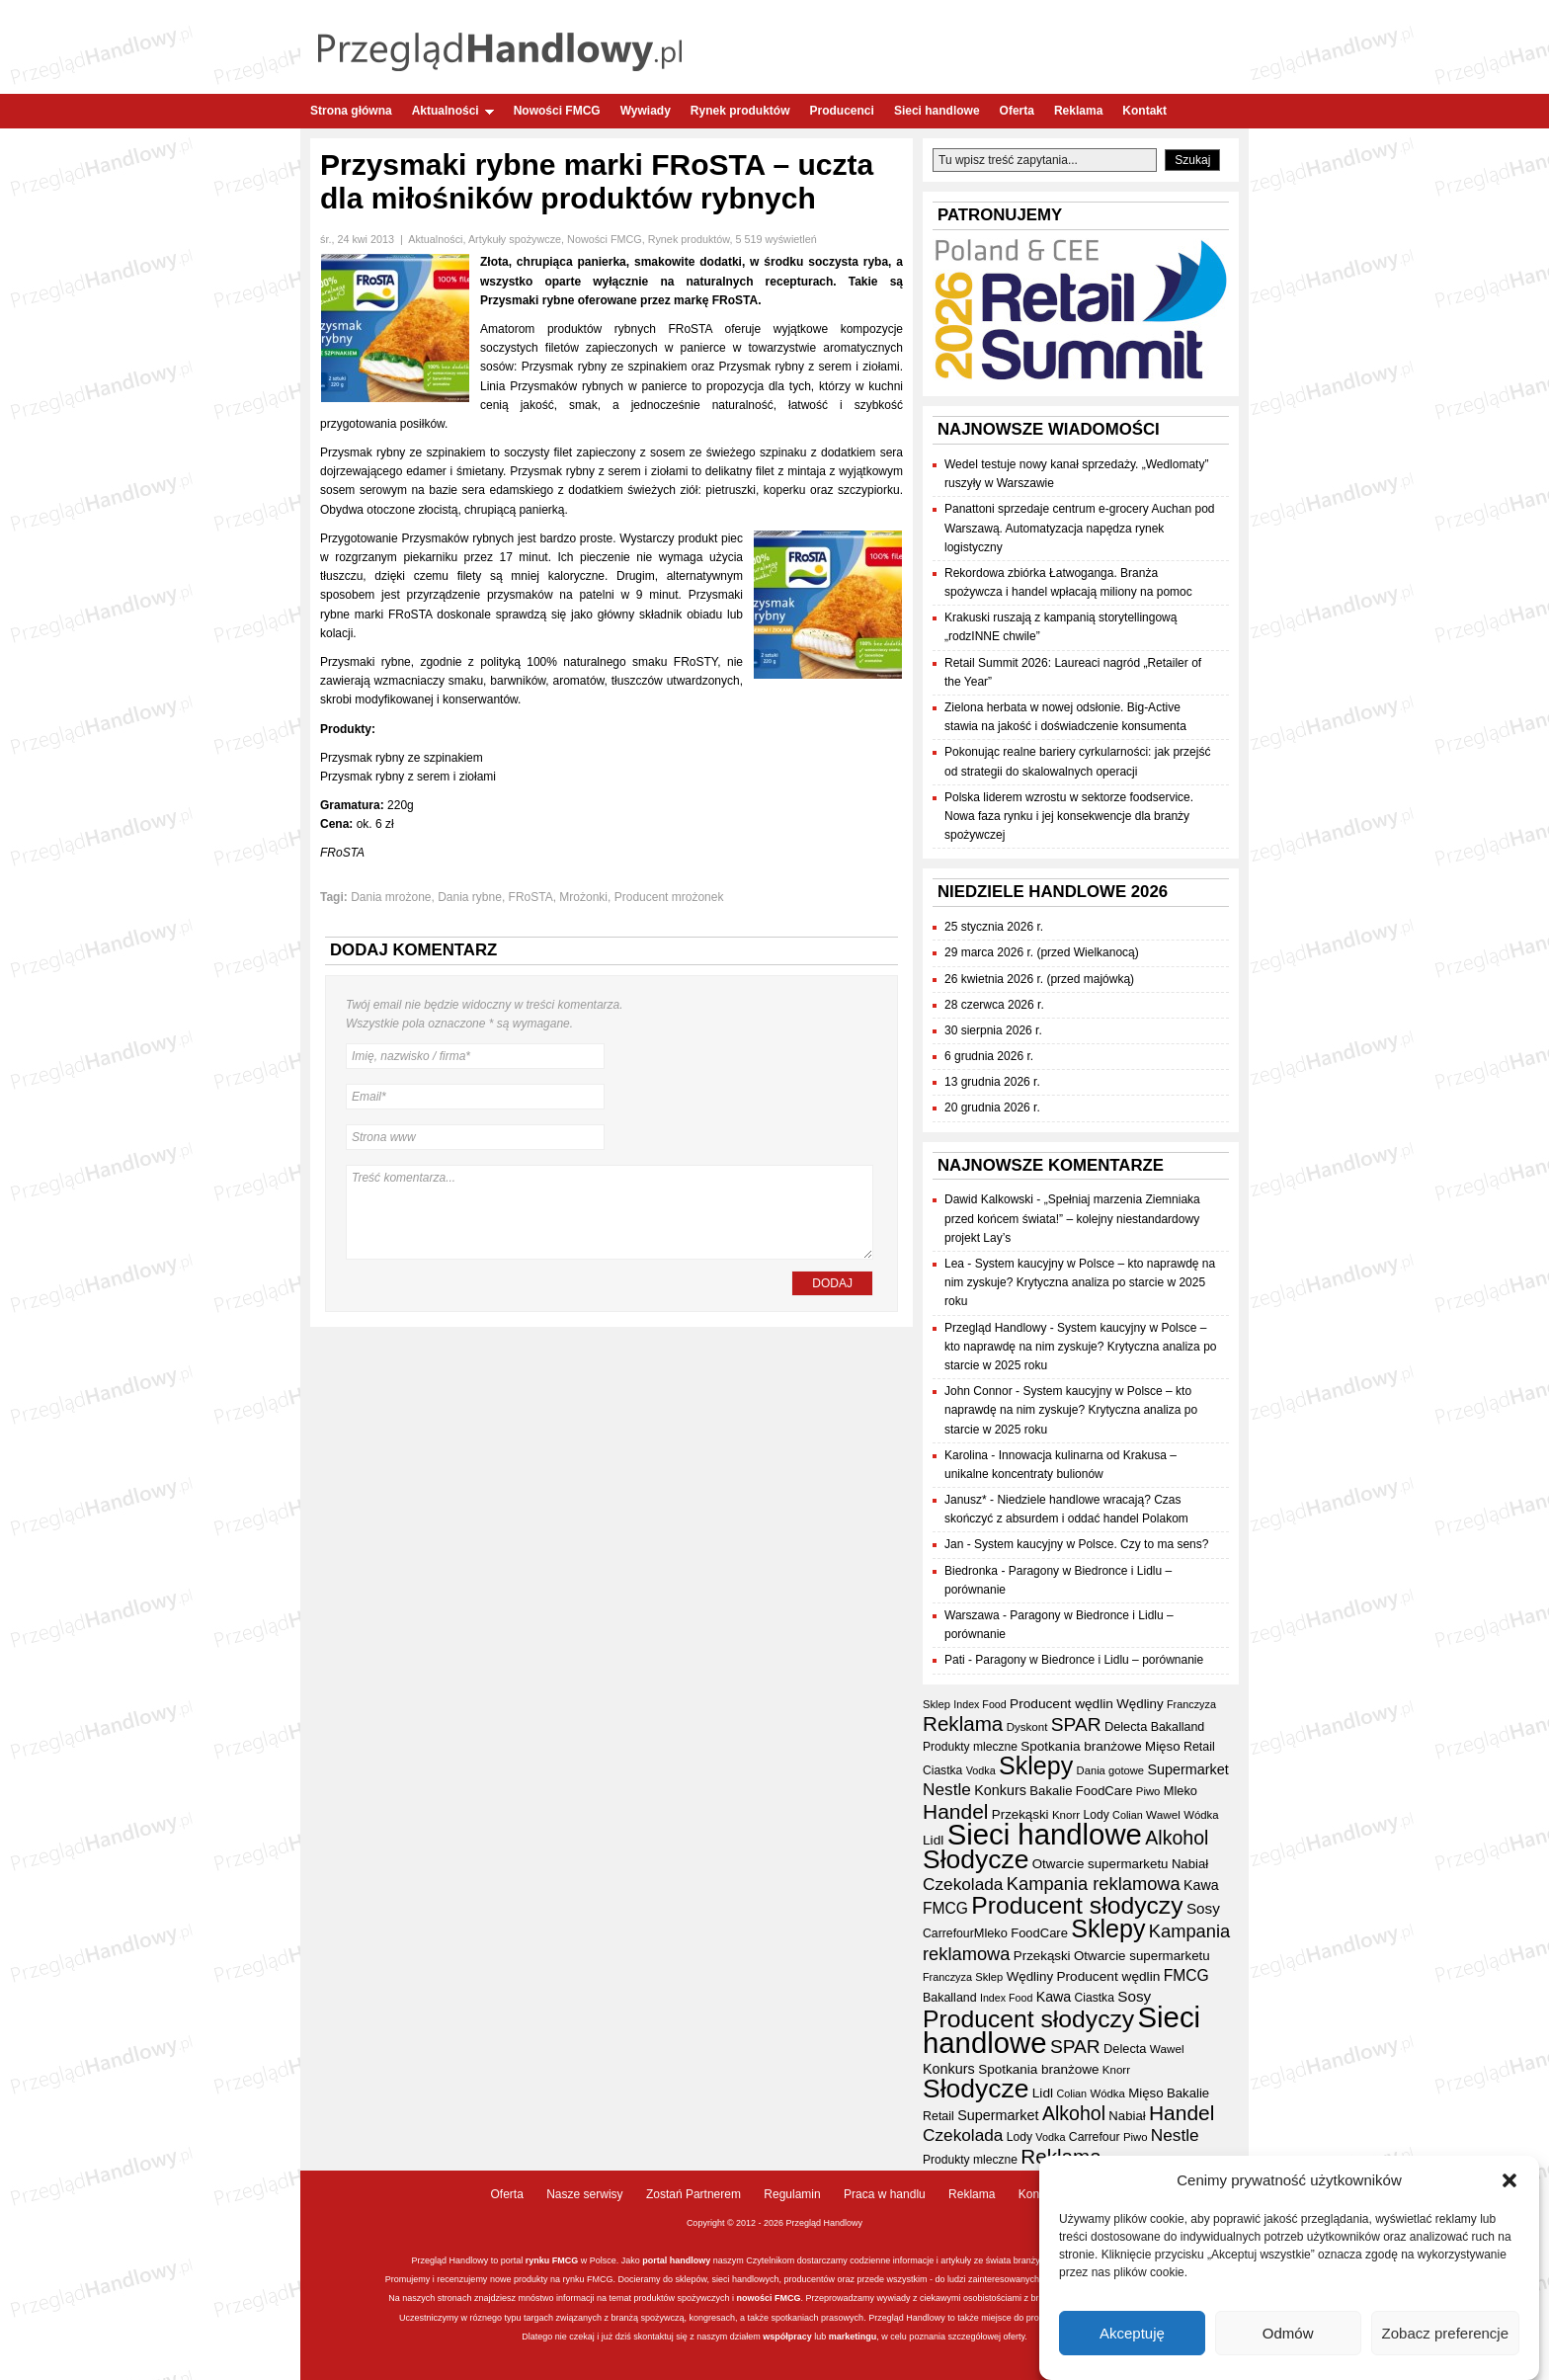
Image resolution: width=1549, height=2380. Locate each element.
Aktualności (453, 111)
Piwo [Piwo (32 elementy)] (1148, 1791)
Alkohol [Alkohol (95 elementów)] (1176, 1837)
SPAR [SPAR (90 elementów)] (1076, 1724)
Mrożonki (583, 897)
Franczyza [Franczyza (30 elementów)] (1191, 1704)
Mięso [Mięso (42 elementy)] (1163, 1746)
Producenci (842, 111)
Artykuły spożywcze (514, 239)
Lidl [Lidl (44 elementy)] (933, 1840)
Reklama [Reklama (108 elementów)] (963, 1723)
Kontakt (1144, 111)
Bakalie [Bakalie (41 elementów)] (1050, 1790)
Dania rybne (470, 897)
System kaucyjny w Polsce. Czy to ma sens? (1091, 1544)
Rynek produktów (740, 111)
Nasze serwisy (584, 2194)
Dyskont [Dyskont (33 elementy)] (1027, 1727)
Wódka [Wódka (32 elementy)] (1200, 1815)
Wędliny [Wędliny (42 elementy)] (1139, 1703)
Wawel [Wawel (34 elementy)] (1163, 1814)
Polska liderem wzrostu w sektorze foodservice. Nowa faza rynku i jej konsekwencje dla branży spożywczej (1068, 816)
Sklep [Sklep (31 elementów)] (936, 1704)
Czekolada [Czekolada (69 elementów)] (963, 1884)
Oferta (1017, 111)
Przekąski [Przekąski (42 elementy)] (1020, 1814)
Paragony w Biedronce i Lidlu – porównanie (1089, 1660)
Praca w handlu (885, 2194)
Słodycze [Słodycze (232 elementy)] (975, 1859)
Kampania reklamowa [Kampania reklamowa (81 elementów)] (1094, 1883)
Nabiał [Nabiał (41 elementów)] (1190, 1863)
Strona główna (351, 111)
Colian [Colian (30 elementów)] (1127, 1815)
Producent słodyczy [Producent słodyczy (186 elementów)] (1076, 1905)
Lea (954, 1264)
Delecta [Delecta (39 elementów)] (1125, 1726)
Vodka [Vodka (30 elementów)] (981, 1770)
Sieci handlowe (937, 111)
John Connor (978, 1391)
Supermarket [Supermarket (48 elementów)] (1187, 1769)
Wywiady (645, 111)
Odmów (1288, 2333)
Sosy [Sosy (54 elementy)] (1203, 1908)
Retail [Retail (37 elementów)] (1199, 1747)
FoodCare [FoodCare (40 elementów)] (1104, 1790)
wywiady (894, 2298)
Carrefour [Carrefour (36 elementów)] (948, 1933)
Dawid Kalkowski (988, 1199)
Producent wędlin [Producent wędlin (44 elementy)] (1061, 1703)
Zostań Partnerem (693, 2194)
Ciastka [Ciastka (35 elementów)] (942, 1770)
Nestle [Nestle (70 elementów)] (947, 1789)
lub (819, 2336)
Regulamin (792, 2194)
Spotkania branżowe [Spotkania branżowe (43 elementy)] (1080, 1746)
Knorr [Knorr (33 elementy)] (1066, 1815)
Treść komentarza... (609, 1212)
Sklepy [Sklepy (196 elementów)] (1036, 1765)
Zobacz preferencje (1445, 2333)
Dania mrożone (391, 897)
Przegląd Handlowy (995, 1328)
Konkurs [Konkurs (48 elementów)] (1000, 1790)
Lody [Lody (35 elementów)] (1096, 1815)
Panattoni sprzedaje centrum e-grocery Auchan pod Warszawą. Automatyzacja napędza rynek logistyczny (1079, 527)
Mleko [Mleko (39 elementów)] (1180, 1790)
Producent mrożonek (669, 897)
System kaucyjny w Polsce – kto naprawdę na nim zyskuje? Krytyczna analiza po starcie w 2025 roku (1079, 1282)
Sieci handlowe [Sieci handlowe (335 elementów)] (1044, 1834)
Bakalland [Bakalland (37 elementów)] (1178, 1727)
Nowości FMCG (557, 111)
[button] (1509, 2180)
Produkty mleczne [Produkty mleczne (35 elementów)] (970, 1747)
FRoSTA (531, 897)
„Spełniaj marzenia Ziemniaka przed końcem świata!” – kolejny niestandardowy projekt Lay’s (1072, 1218)
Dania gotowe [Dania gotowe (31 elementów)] (1110, 1770)
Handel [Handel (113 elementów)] (955, 1811)
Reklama (1078, 111)
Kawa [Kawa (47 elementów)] (1201, 1885)
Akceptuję (1132, 2333)
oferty (1013, 2336)
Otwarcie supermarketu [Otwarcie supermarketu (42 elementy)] (1100, 1863)
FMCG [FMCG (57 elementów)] (945, 1908)
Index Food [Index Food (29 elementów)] (979, 1704)
